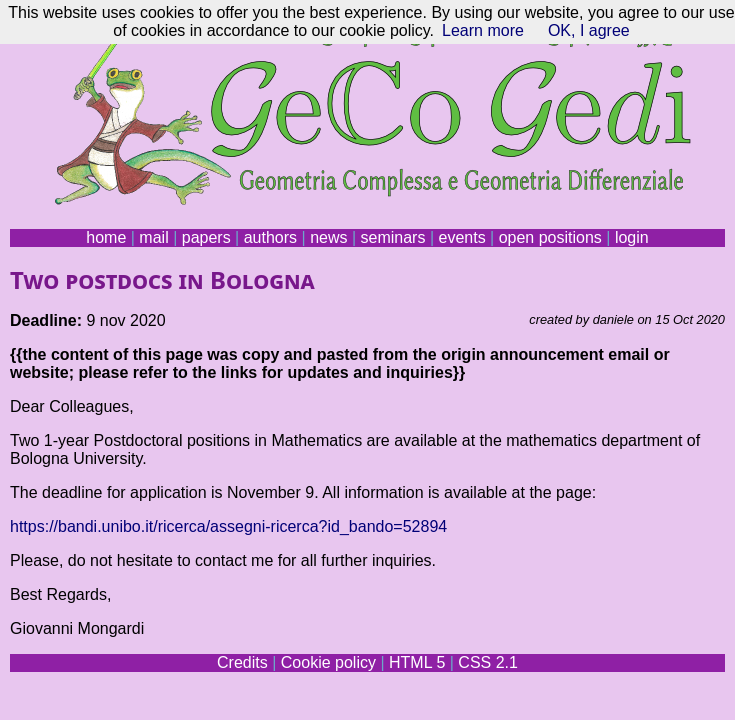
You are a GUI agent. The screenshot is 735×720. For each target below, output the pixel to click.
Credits (242, 662)
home (106, 237)
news (328, 237)
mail (153, 237)
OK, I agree (589, 30)
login (632, 237)
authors (270, 237)
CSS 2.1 (488, 662)
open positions (550, 237)
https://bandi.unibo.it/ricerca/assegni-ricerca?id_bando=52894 (228, 526)
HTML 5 (417, 662)
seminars (393, 237)
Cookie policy (328, 662)
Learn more (483, 30)
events (461, 237)
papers (206, 237)
